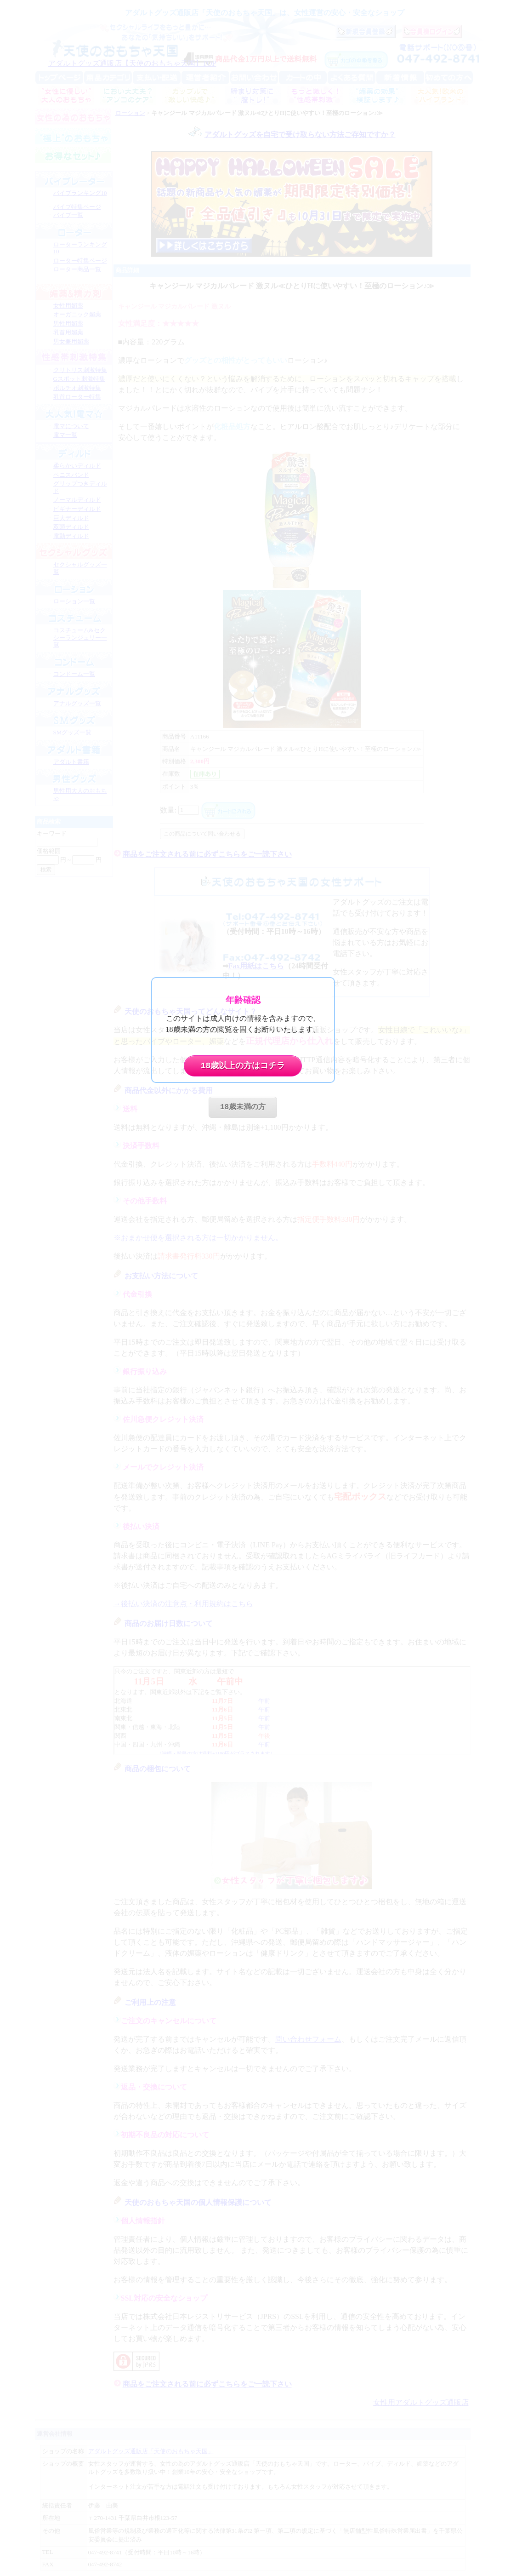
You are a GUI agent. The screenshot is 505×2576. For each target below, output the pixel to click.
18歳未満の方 (243, 1107)
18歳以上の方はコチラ (243, 1065)
